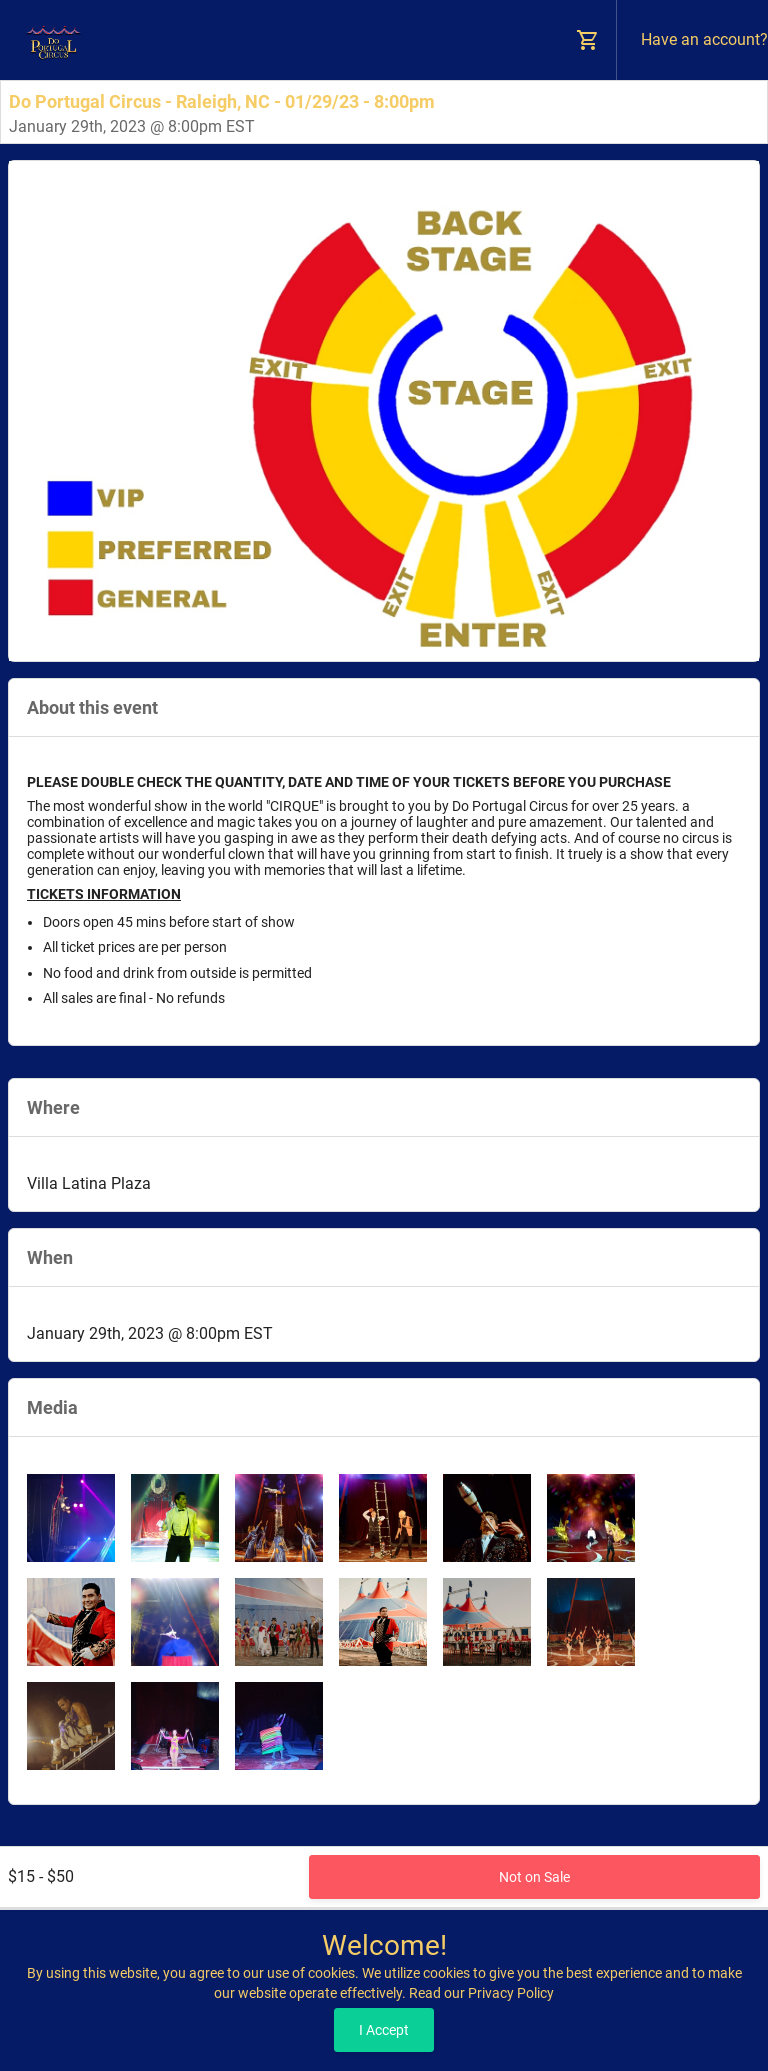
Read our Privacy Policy (481, 1993)
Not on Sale (534, 1877)
